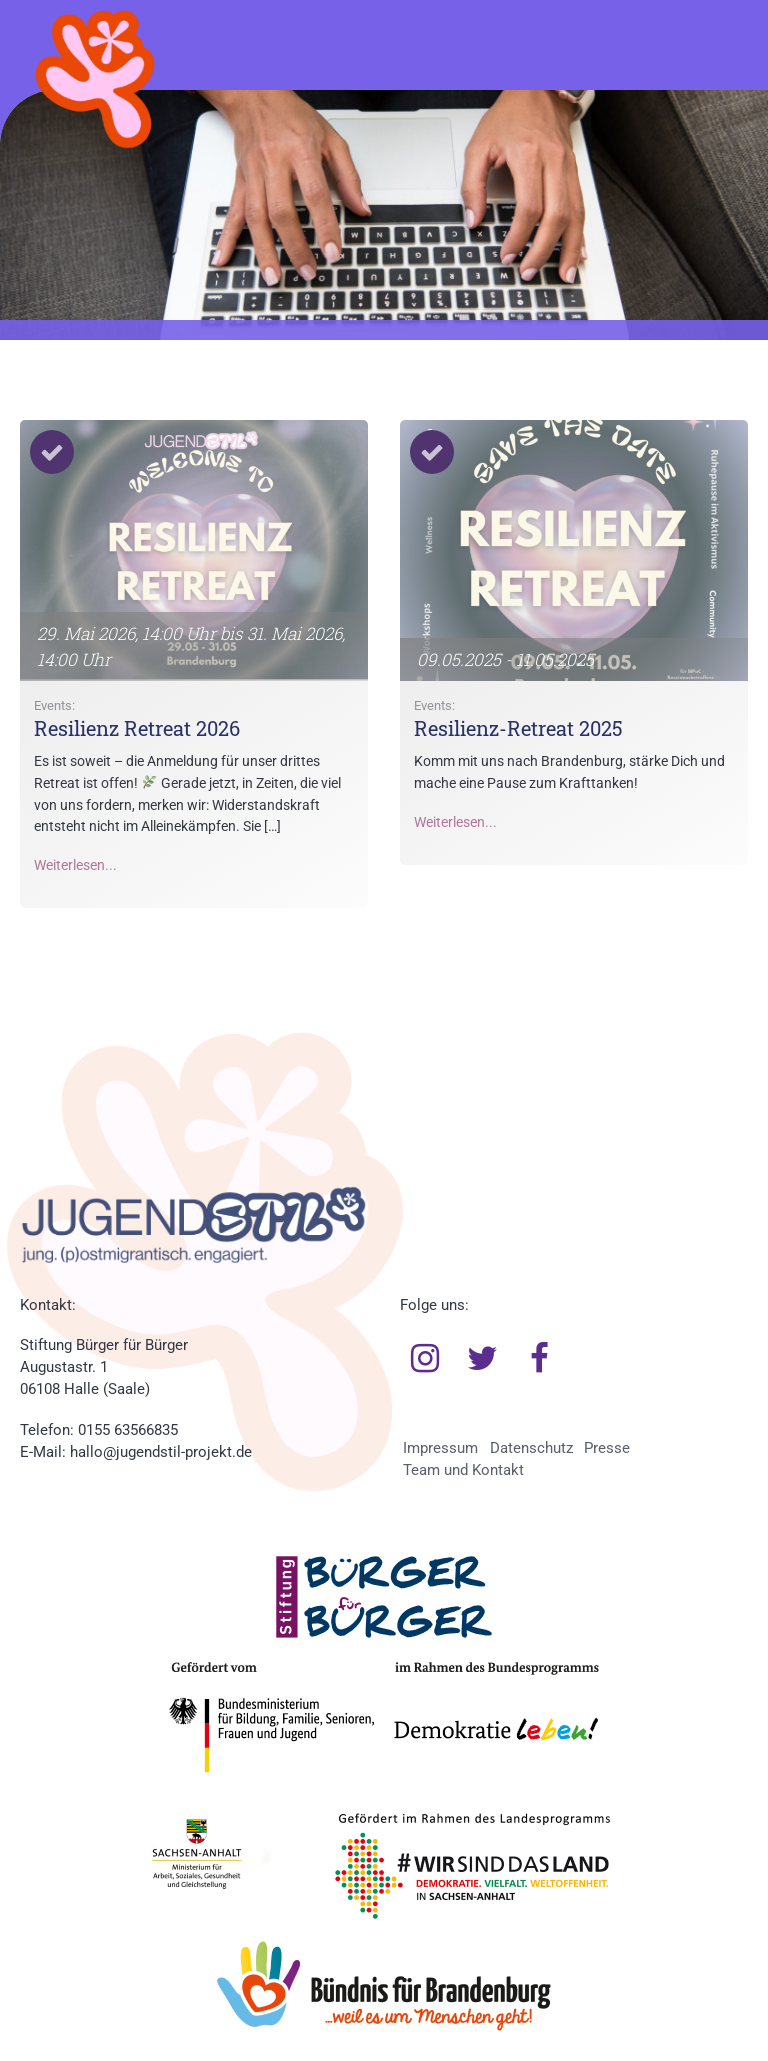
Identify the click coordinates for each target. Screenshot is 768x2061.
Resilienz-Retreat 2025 (518, 728)
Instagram (425, 1359)
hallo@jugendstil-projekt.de (161, 1452)
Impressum (440, 1448)
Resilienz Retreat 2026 (137, 728)
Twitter (482, 1359)
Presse (607, 1448)
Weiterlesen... (75, 865)
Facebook (540, 1359)
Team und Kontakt (463, 1470)
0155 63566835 (128, 1430)
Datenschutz (531, 1448)
